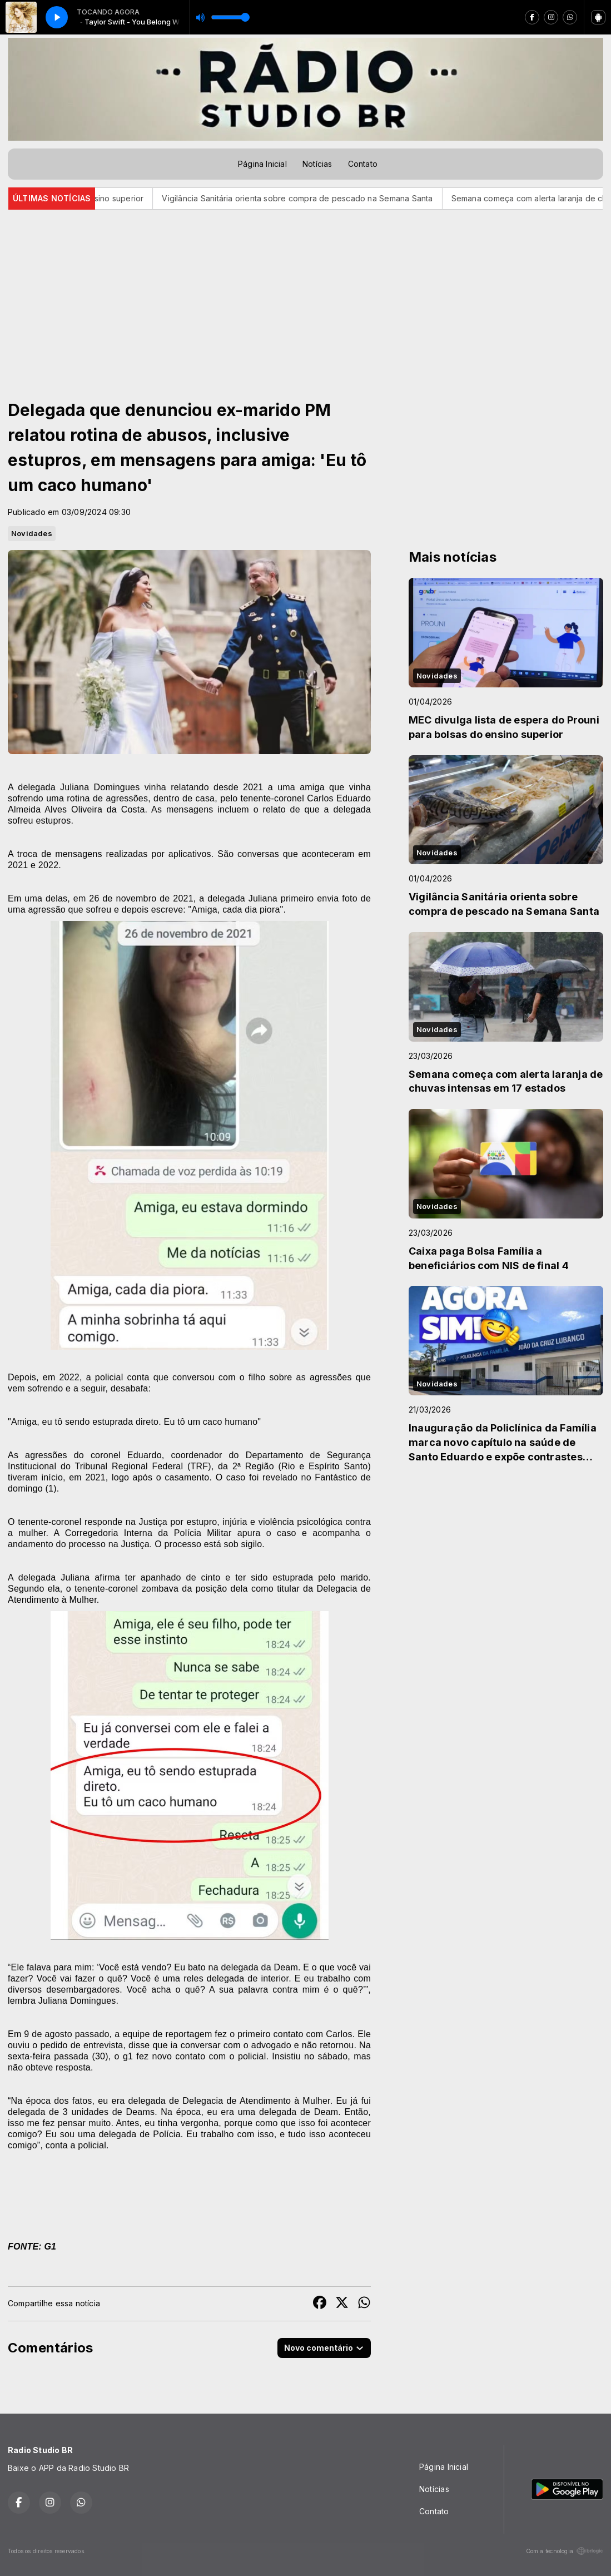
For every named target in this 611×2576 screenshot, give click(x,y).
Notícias (317, 164)
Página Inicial (262, 164)
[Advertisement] (305, 293)
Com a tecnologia (564, 2551)
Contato (362, 164)
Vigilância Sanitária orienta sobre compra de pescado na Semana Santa (315, 198)
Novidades (31, 533)
